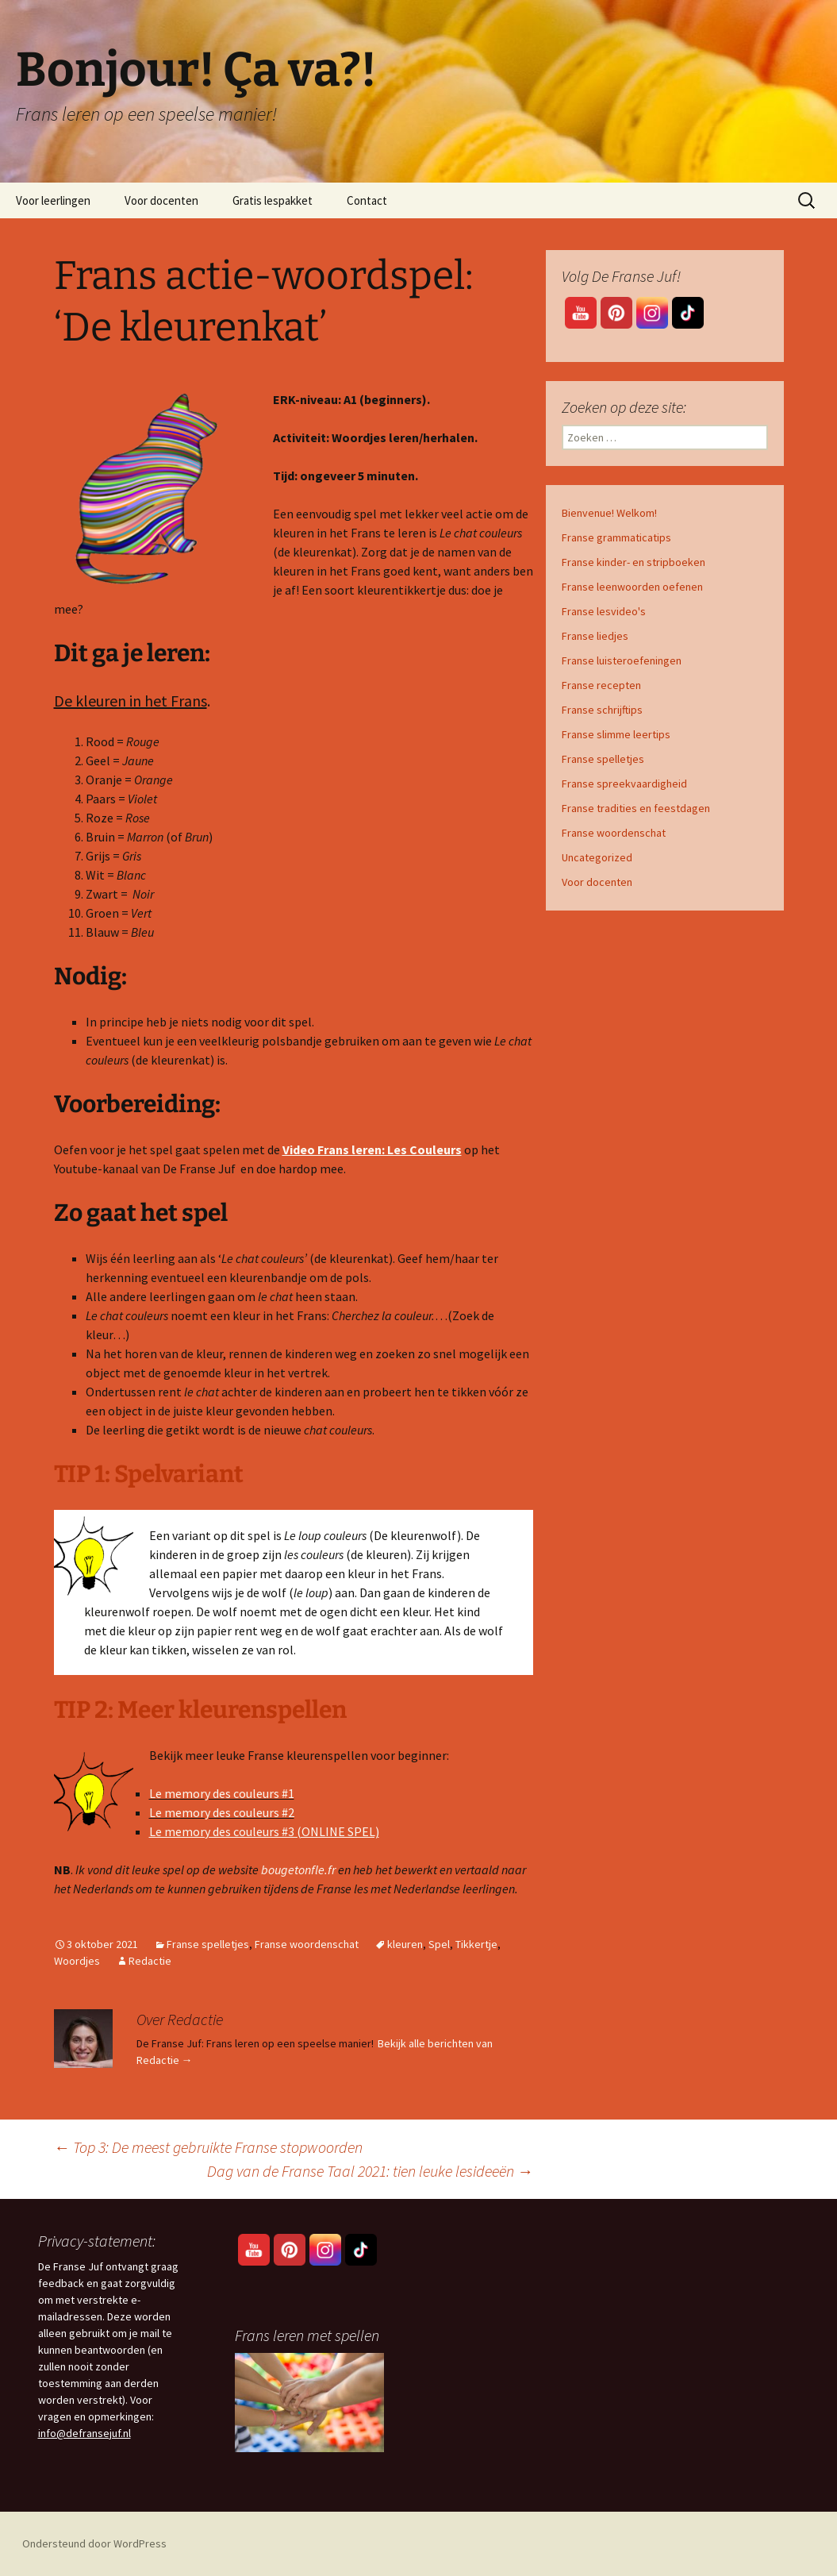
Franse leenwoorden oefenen (632, 587)
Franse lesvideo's (604, 611)
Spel (439, 1944)
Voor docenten (161, 200)
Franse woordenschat (307, 1944)
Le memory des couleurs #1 (221, 1793)
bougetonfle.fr (297, 1869)
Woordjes (77, 1961)
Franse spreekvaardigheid (624, 783)
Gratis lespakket (272, 200)
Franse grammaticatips (616, 537)
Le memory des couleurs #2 (221, 1812)
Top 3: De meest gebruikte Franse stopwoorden (208, 2147)
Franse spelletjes (208, 1944)
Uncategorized (597, 857)
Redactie (150, 1961)
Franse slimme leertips (616, 734)
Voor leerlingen (53, 200)
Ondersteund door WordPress (94, 2543)
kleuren (405, 1944)
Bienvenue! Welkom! (609, 513)
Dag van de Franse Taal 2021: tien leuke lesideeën (370, 2171)
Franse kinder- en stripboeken (633, 562)
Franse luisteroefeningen (622, 660)
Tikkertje (476, 1944)
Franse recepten (601, 685)
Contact (367, 200)
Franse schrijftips (602, 710)
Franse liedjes (595, 636)
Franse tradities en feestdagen (636, 808)
